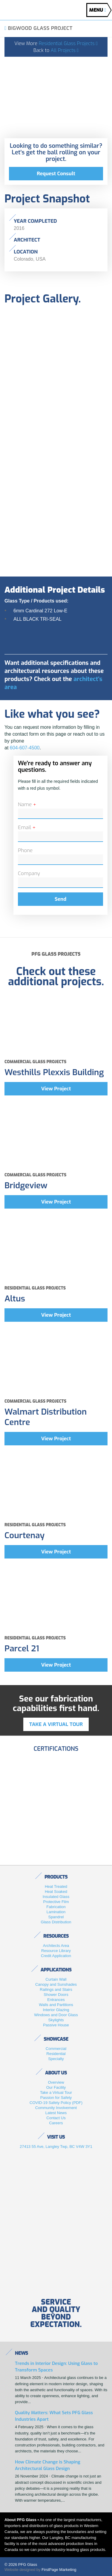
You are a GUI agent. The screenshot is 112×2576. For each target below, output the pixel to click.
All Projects (65, 50)
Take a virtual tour (56, 1724)
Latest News (56, 2113)
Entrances (56, 1999)
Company (29, 873)
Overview (56, 2082)
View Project (56, 1088)
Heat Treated (56, 1886)
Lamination (56, 1912)
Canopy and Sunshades (56, 1984)
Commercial (56, 2048)
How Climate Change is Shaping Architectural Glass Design (47, 2465)
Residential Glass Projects (68, 43)
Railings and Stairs (56, 1989)
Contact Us (55, 2118)
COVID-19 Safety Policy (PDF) (56, 2102)
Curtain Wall (55, 1979)
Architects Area (56, 1945)
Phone (25, 850)
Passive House (56, 2025)
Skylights (56, 2020)
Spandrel (56, 1917)
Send (60, 899)
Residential (55, 2053)
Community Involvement (56, 2107)
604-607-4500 (25, 747)
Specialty (56, 2059)
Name (27, 804)
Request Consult (56, 173)
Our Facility (56, 2087)
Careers (56, 2123)
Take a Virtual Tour (56, 2092)
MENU (97, 10)
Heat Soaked (56, 1891)
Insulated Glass (56, 1896)
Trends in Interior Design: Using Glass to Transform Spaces (56, 2366)
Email (27, 827)
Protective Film (56, 1901)
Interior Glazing (56, 2010)
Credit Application (56, 1955)
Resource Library (56, 1950)
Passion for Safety (56, 2097)
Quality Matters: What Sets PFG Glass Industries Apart (54, 2416)
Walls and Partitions (56, 2004)
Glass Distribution (56, 1922)
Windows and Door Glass (56, 2015)
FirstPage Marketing (59, 2569)
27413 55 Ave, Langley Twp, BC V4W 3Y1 (56, 2146)
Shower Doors (56, 1994)
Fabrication (55, 1907)
